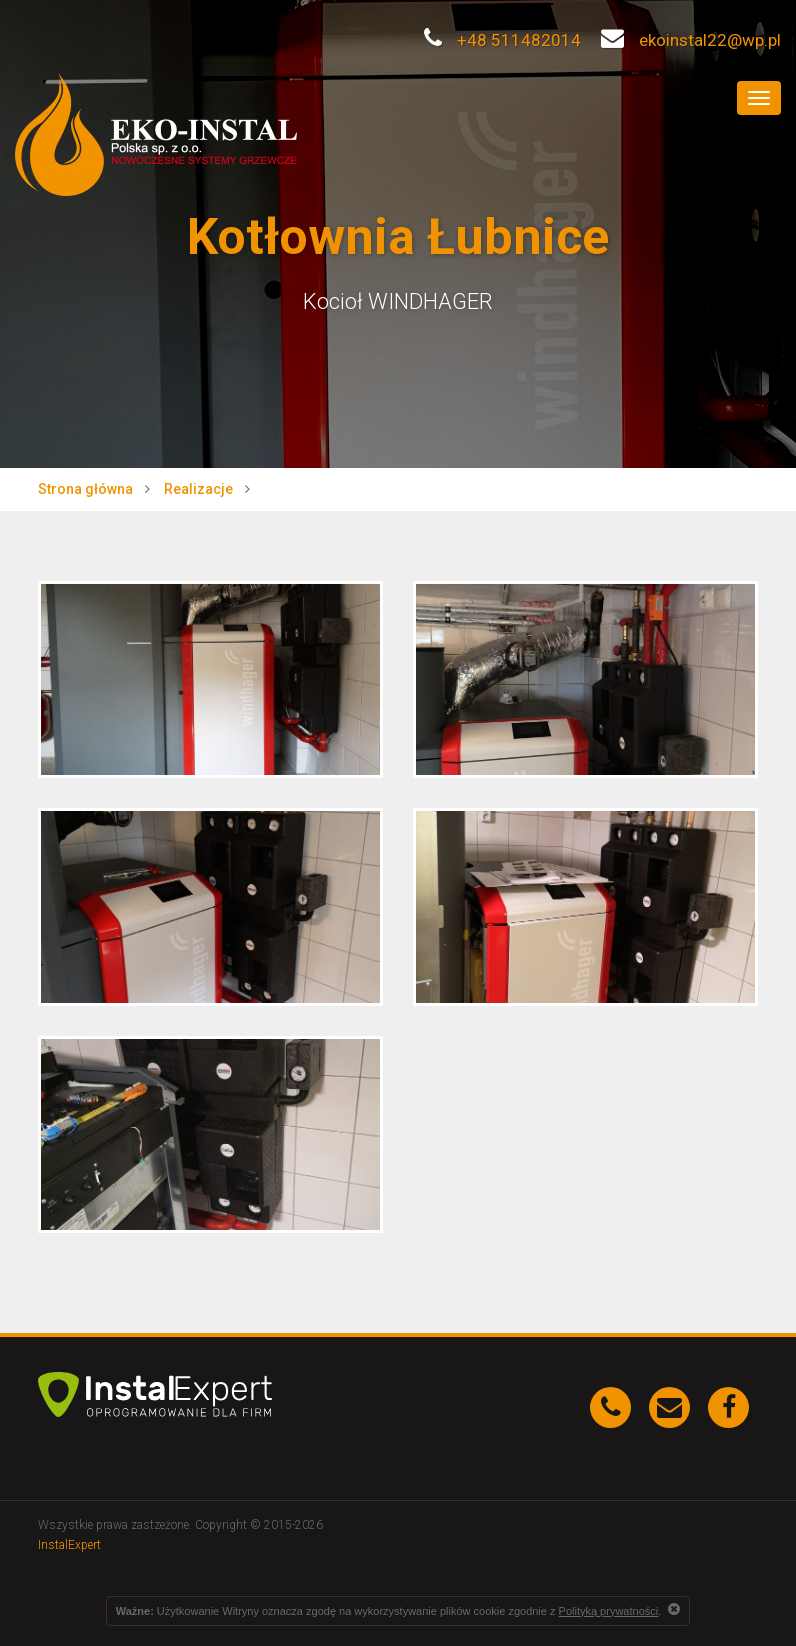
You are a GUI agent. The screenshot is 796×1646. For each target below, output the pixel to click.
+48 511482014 (502, 40)
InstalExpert (69, 1545)
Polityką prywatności (609, 1611)
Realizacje (198, 489)
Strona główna (85, 489)
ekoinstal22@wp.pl (691, 40)
